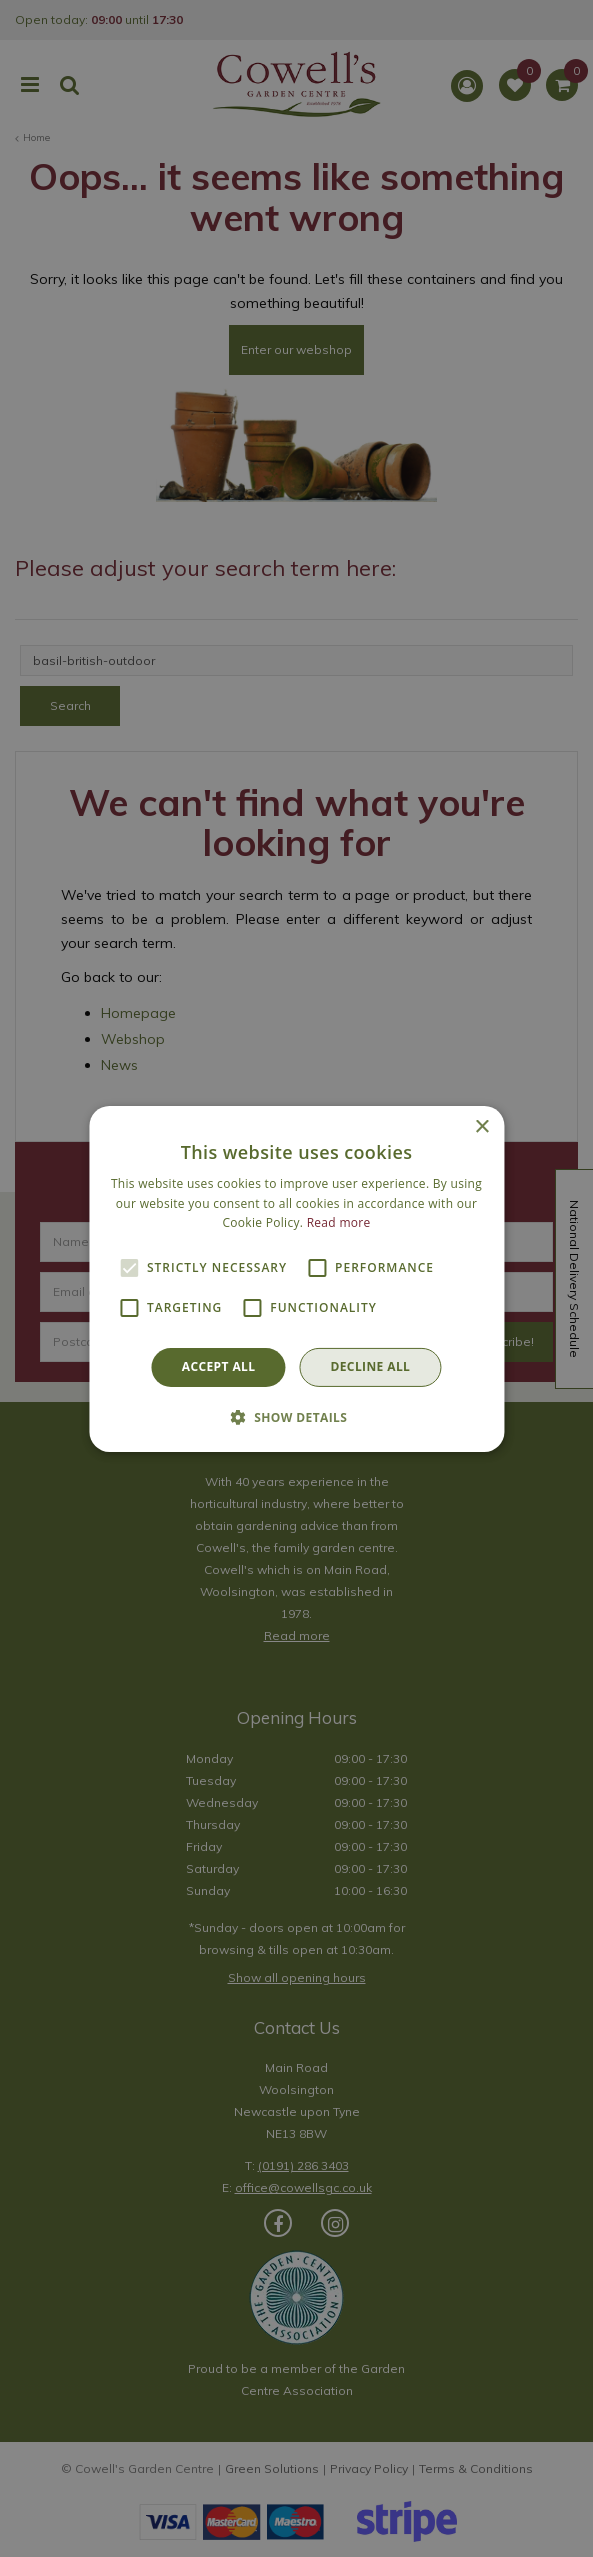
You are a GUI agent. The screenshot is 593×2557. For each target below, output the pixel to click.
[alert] (296, 1278)
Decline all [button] (370, 1366)
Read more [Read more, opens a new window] (339, 1222)
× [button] (481, 1126)
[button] (297, 1417)
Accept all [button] (219, 1366)
